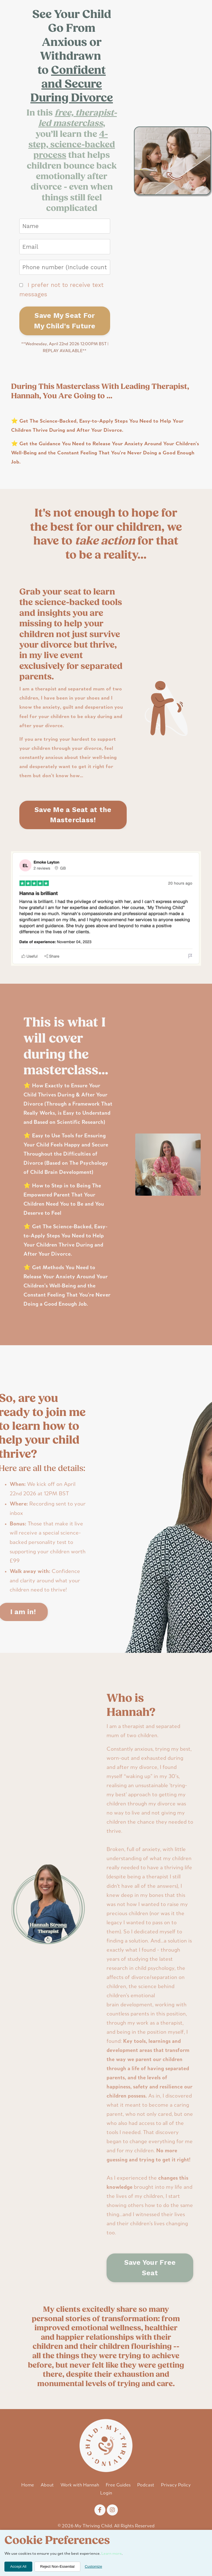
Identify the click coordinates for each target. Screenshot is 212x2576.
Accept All (18, 2566)
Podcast (145, 2511)
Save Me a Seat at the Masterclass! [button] (73, 817)
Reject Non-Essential (57, 2566)
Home (27, 2511)
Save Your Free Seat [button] (150, 2293)
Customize (93, 2566)
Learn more (111, 2554)
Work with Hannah (79, 2511)
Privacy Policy (176, 2511)
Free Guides (118, 2511)
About (47, 2511)
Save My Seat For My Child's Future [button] (64, 320)
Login (106, 2519)
